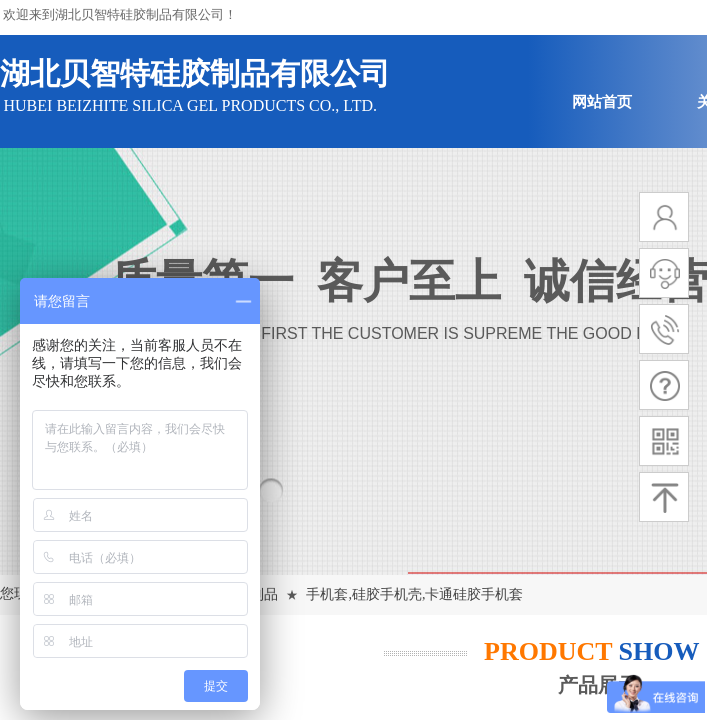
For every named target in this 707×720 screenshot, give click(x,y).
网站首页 (602, 102)
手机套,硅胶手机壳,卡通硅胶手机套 (414, 594)
